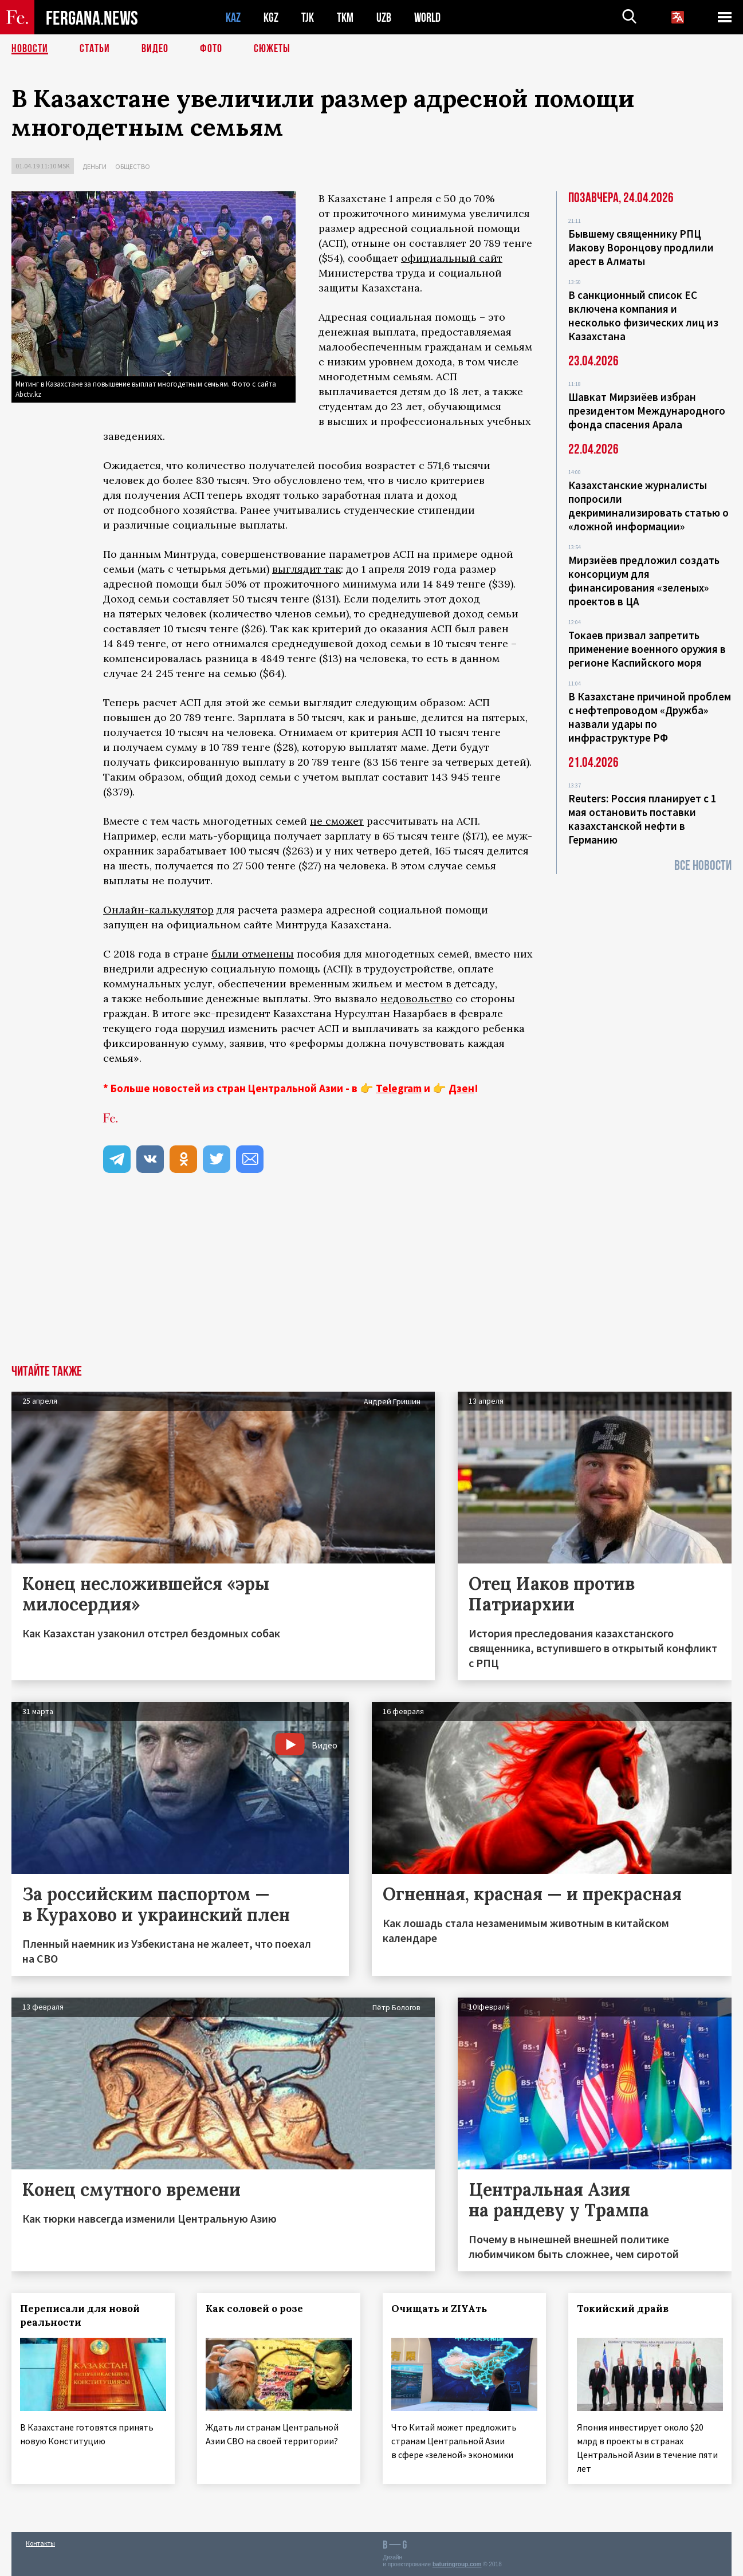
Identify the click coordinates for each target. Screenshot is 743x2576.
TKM (345, 17)
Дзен (461, 1088)
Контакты (40, 2542)
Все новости (703, 865)
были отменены (252, 953)
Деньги (94, 166)
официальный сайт (451, 258)
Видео (154, 48)
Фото (211, 48)
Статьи (95, 48)
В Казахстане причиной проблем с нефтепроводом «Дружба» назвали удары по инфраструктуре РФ (649, 717)
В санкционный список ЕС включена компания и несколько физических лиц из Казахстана (643, 315)
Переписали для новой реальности (80, 2315)
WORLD (427, 17)
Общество (132, 166)
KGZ (271, 17)
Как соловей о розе (254, 2308)
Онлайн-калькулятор (158, 909)
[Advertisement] (372, 1279)
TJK (307, 17)
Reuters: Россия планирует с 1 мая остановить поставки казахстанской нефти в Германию (642, 818)
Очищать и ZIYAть (440, 2308)
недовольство (416, 998)
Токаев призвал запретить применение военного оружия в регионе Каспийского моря (647, 648)
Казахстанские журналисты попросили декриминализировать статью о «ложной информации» (648, 505)
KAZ (233, 17)
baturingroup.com (457, 2564)
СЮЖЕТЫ (272, 48)
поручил (203, 1028)
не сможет (337, 821)
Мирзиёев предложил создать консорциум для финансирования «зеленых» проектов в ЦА (644, 580)
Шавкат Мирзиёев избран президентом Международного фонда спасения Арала (646, 410)
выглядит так (306, 569)
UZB (383, 17)
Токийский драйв (623, 2308)
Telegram (399, 1088)
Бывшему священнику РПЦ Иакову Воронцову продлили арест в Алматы (641, 247)
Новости (29, 48)
